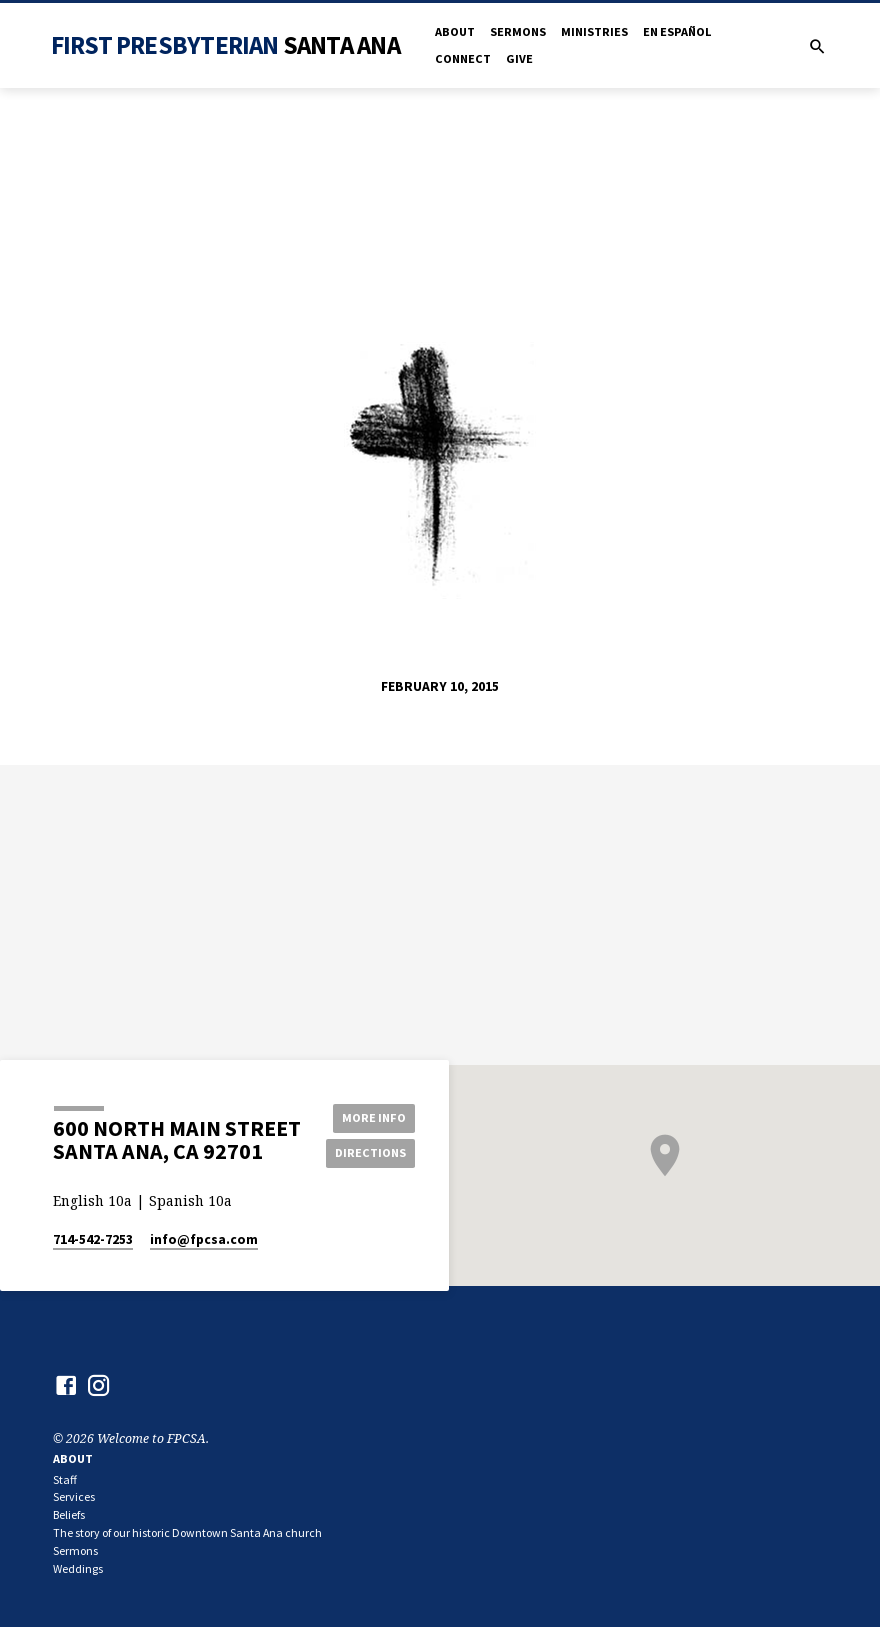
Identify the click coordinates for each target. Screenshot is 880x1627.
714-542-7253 (93, 1239)
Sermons (518, 31)
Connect (463, 58)
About (455, 31)
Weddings (78, 1568)
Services (74, 1496)
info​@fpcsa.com (204, 1239)
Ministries (594, 31)
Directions (372, 1152)
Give (519, 58)
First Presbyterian (225, 45)
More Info (372, 1116)
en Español (677, 31)
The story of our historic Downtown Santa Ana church (187, 1532)
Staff (65, 1479)
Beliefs (69, 1514)
